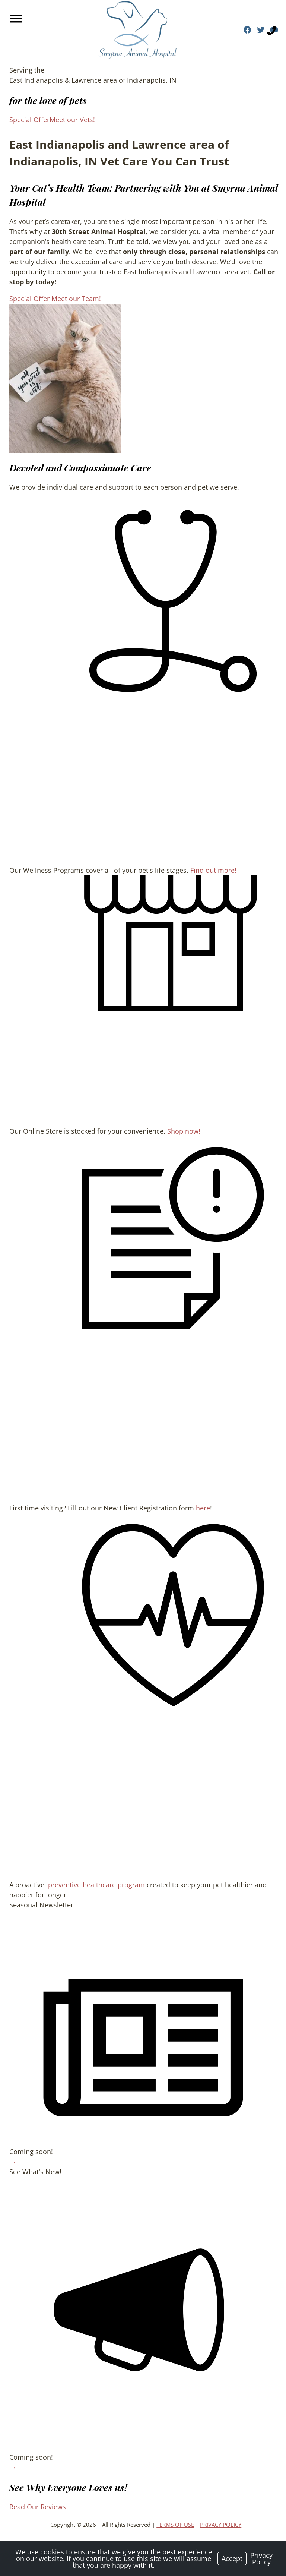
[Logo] (137, 30)
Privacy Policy (261, 2558)
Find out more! (208, 878)
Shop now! (178, 1144)
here (197, 1528)
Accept (232, 2558)
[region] (59, 378)
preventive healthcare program (90, 1913)
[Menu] (17, 19)
